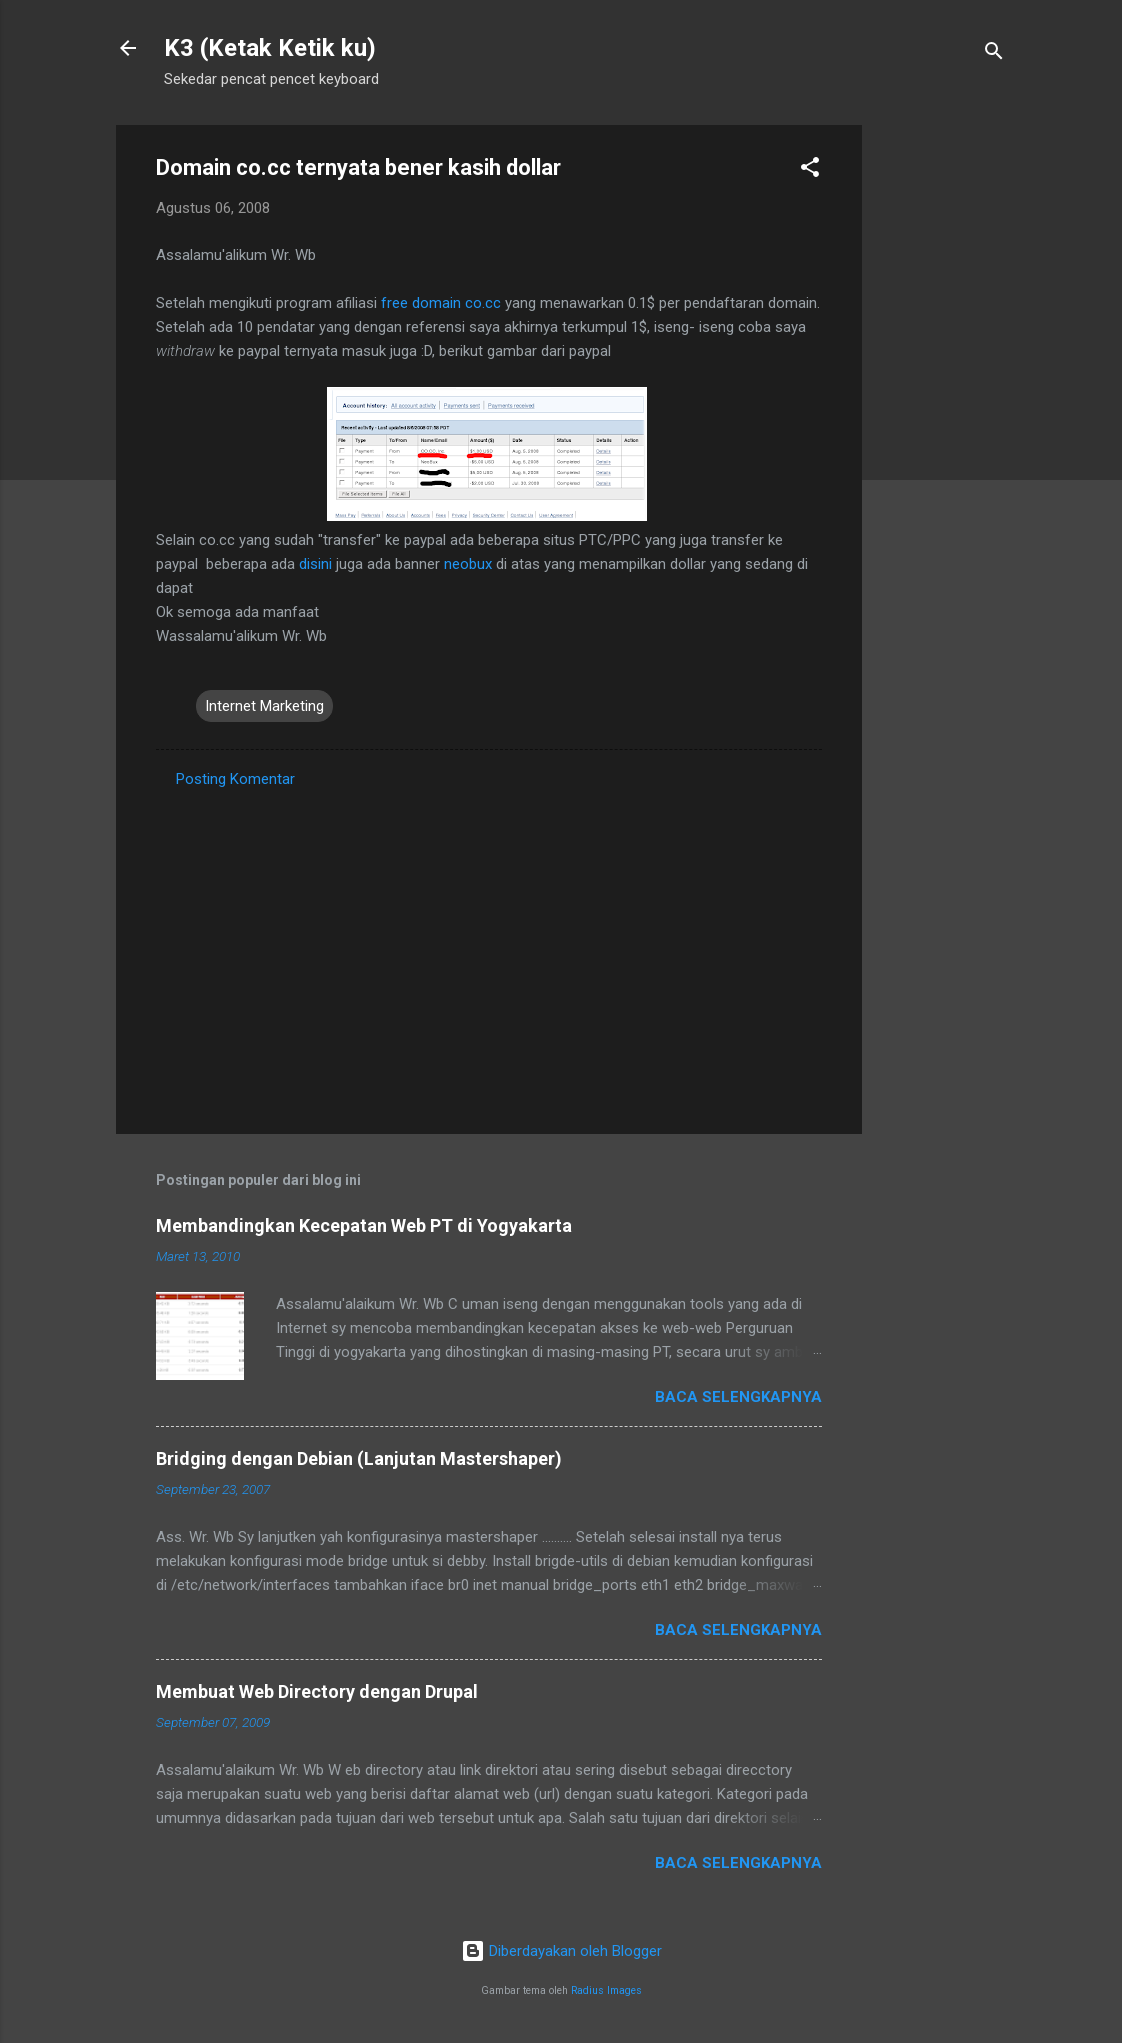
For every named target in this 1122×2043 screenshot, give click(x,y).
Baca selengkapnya (738, 1397)
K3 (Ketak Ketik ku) (270, 48)
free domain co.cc (441, 303)
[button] (810, 170)
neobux (468, 564)
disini (315, 564)
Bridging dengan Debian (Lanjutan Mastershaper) (359, 1458)
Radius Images (606, 1990)
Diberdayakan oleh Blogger (561, 1951)
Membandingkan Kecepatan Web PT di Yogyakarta (364, 1225)
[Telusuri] (994, 54)
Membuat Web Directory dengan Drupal (317, 1691)
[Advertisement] (942, 425)
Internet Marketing (264, 706)
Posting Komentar (235, 779)
